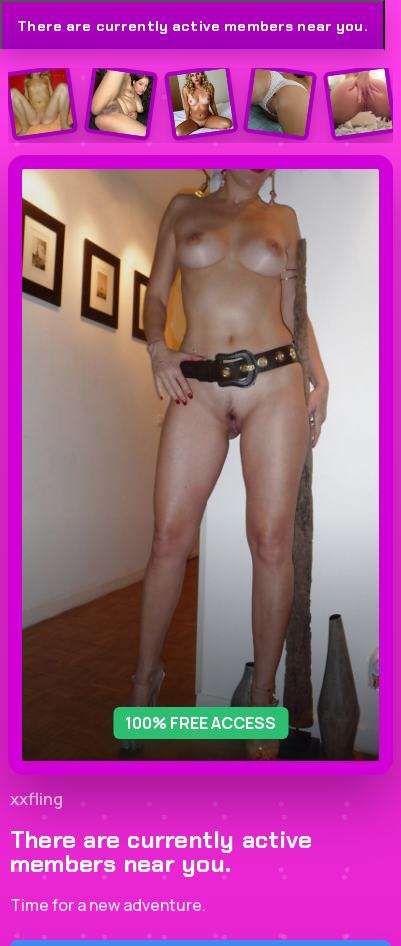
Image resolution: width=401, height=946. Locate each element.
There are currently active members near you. (192, 26)
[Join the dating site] (41, 102)
